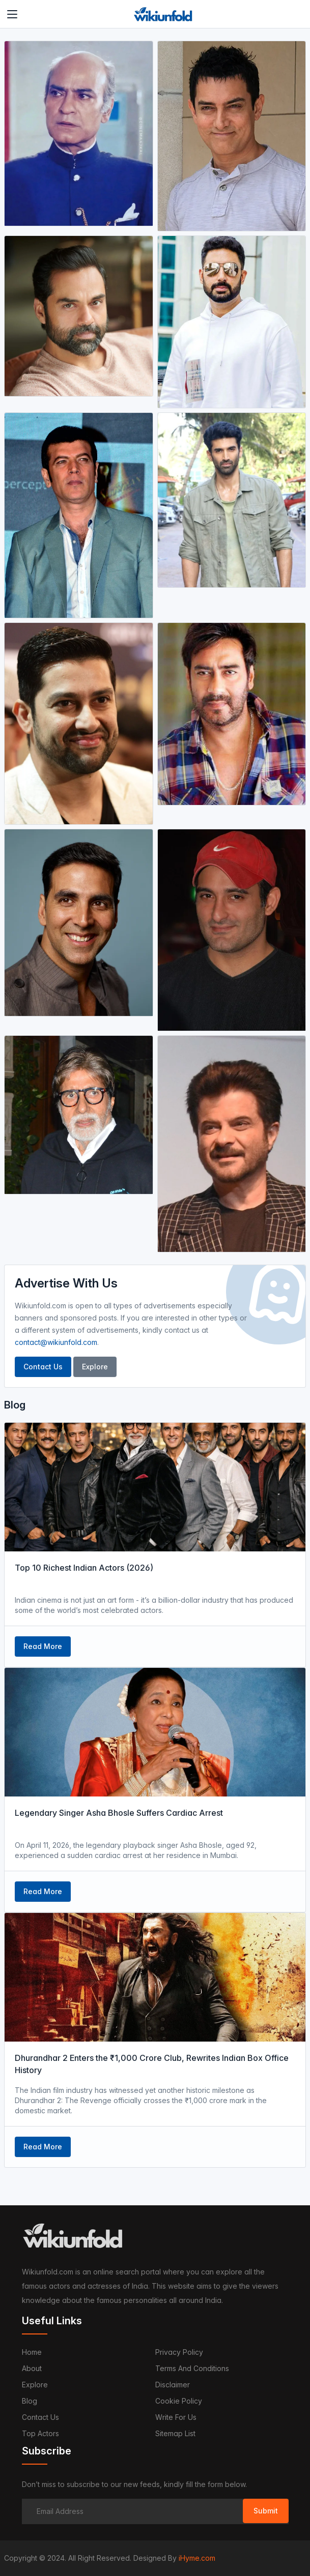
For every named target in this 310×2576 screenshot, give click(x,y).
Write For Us (175, 2417)
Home (32, 2352)
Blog (29, 2401)
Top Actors (40, 2433)
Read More (42, 1646)
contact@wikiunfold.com (56, 1342)
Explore (95, 1366)
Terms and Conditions (192, 2368)
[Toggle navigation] (12, 14)
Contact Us (43, 1366)
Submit (265, 2510)
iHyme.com (197, 2558)
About (32, 2368)
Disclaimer (172, 2384)
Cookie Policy (178, 2401)
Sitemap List (175, 2433)
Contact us (40, 2417)
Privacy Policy (179, 2352)
